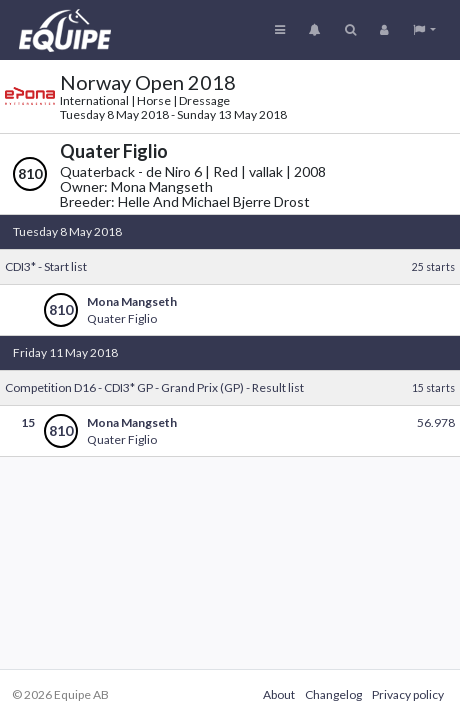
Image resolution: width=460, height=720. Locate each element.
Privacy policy (408, 694)
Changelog (333, 694)
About (279, 694)
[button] (424, 30)
